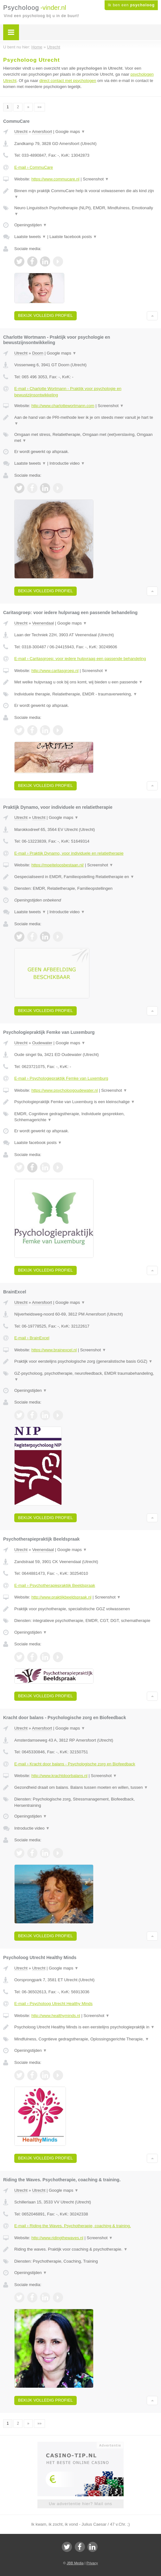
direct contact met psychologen (67, 80)
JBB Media (75, 2563)
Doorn (37, 353)
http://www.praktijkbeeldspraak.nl (61, 1597)
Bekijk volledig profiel (45, 315)
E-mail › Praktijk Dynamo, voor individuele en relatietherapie (69, 853)
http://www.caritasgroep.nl (55, 670)
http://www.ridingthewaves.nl (57, 2237)
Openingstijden (30, 225)
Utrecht (21, 131)
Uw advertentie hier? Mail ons (80, 2503)
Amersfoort (42, 131)
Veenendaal (43, 623)
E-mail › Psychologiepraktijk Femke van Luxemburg (61, 1078)
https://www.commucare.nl (55, 179)
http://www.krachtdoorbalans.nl (59, 1775)
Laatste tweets (30, 236)
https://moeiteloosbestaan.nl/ (57, 865)
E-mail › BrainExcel (31, 1337)
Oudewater (42, 1042)
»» (39, 107)
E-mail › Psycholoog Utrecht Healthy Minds (53, 2003)
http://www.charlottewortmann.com (62, 405)
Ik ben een (131, 5)
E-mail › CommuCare (33, 167)
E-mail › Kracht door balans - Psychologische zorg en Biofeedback (74, 1764)
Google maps (70, 131)
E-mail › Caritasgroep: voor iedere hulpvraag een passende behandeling (80, 658)
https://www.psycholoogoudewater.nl (64, 1090)
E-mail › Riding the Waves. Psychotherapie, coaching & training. (72, 2225)
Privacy (92, 2563)
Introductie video (67, 463)
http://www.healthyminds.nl (55, 2015)
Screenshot (96, 179)
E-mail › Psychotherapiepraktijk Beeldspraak (54, 1585)
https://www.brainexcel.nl (54, 1350)
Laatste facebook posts (73, 236)
